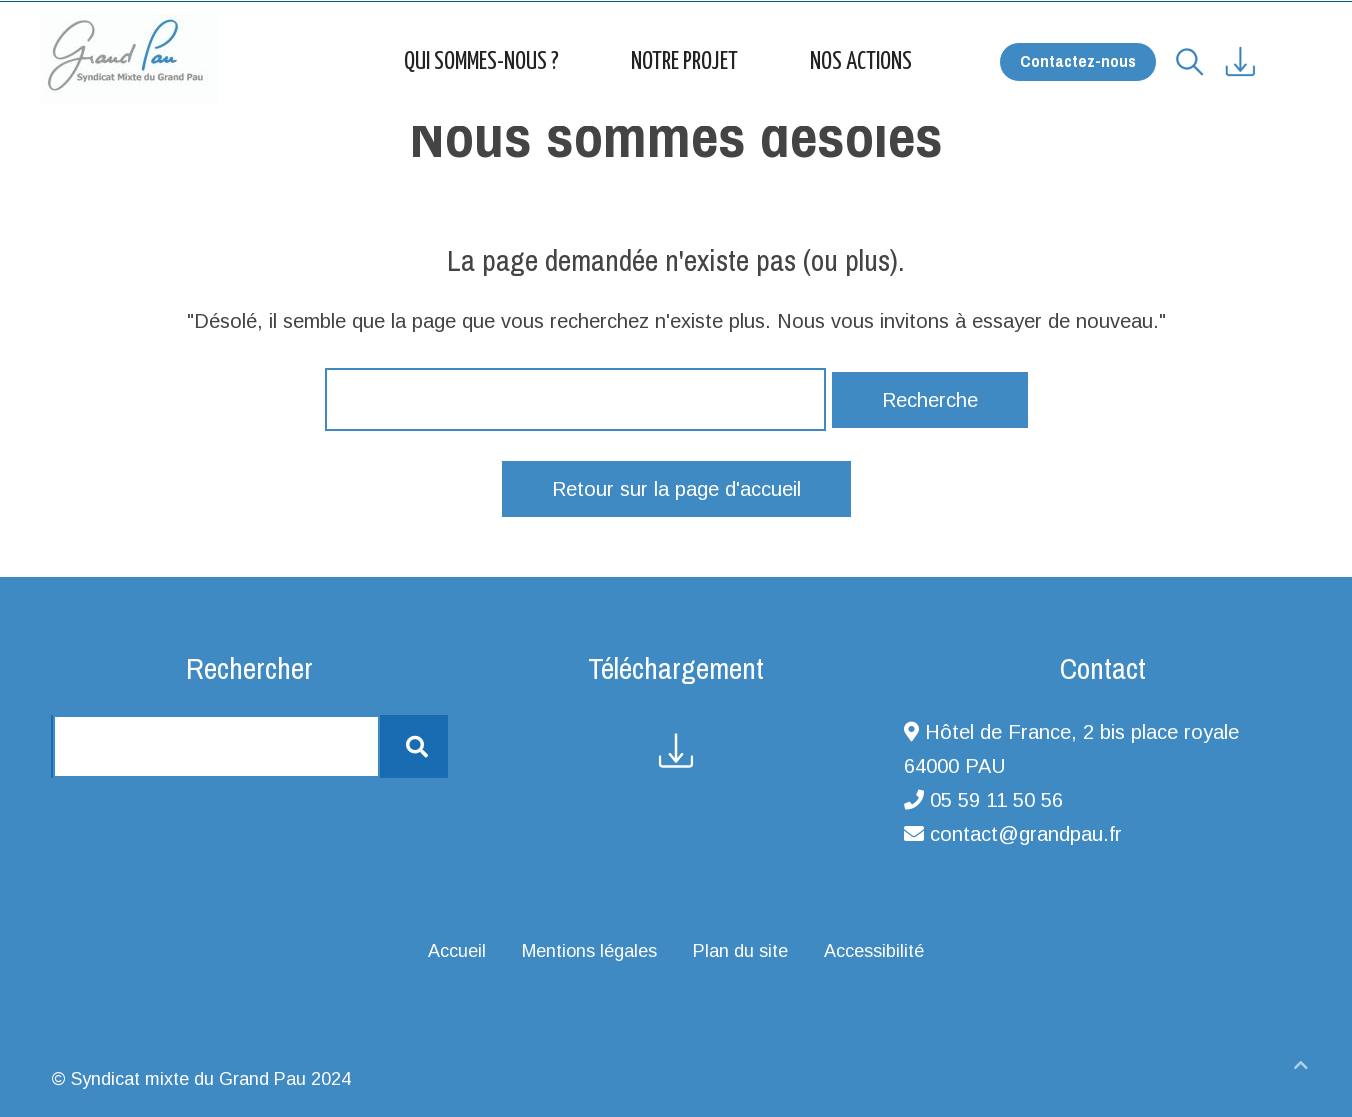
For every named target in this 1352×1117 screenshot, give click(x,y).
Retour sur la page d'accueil (676, 489)
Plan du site (740, 951)
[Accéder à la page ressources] (1257, 54)
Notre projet (684, 62)
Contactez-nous (1078, 61)
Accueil (457, 951)
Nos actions (861, 62)
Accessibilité (874, 951)
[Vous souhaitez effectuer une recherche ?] (1190, 54)
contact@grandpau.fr (1026, 834)
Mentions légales (589, 951)
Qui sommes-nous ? (481, 62)
